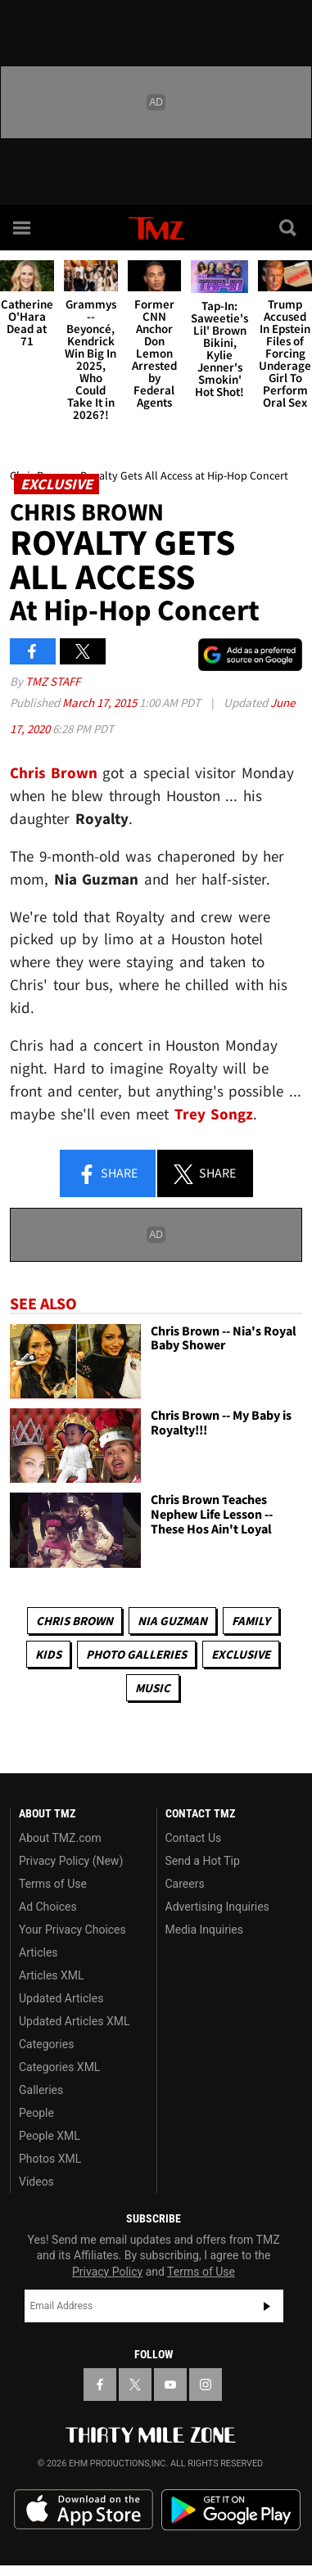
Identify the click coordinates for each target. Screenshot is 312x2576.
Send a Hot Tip (202, 1860)
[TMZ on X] (135, 2384)
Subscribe (267, 2306)
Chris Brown (74, 1620)
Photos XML (50, 2158)
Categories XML (59, 2067)
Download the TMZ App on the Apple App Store (83, 2509)
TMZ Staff (52, 681)
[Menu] (23, 227)
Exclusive (240, 1654)
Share (107, 1174)
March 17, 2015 (100, 702)
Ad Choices (48, 1906)
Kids (48, 1654)
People (36, 2112)
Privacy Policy (107, 2271)
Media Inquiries (204, 1929)
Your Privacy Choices (72, 1929)
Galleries (41, 2089)
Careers (185, 1883)
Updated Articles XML (74, 2021)
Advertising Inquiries (217, 1906)
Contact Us (193, 1837)
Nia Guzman (172, 1620)
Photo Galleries (136, 1654)
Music (152, 1688)
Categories (46, 2044)
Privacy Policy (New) (71, 1860)
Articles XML (51, 1975)
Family (251, 1620)
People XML (49, 2135)
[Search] (289, 227)
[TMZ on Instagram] (205, 2384)
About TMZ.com (60, 1837)
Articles (38, 1952)
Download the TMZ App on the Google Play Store (231, 2510)
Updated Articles (61, 1998)
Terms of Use (53, 1883)
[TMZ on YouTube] (170, 2384)
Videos (36, 2181)
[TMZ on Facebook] (100, 2384)
